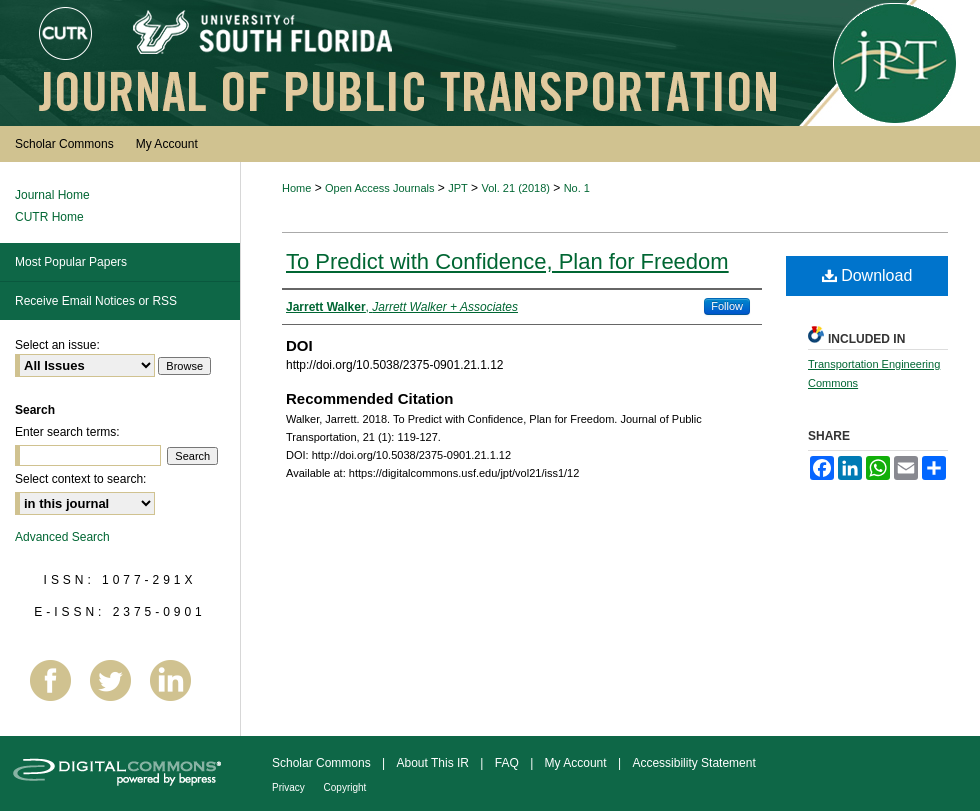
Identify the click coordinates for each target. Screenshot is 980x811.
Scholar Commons (323, 763)
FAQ (508, 763)
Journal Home (52, 195)
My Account (577, 763)
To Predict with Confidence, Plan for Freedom (507, 261)
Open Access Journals (379, 188)
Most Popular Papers (71, 262)
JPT (458, 188)
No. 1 (577, 188)
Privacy (290, 787)
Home (296, 188)
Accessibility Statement (693, 763)
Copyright (345, 787)
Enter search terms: (67, 432)
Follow (727, 306)
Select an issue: (57, 345)
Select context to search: (80, 479)
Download (867, 275)
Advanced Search (62, 537)
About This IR (435, 763)
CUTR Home (49, 217)
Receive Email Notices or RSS (96, 301)
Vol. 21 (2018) (515, 188)
